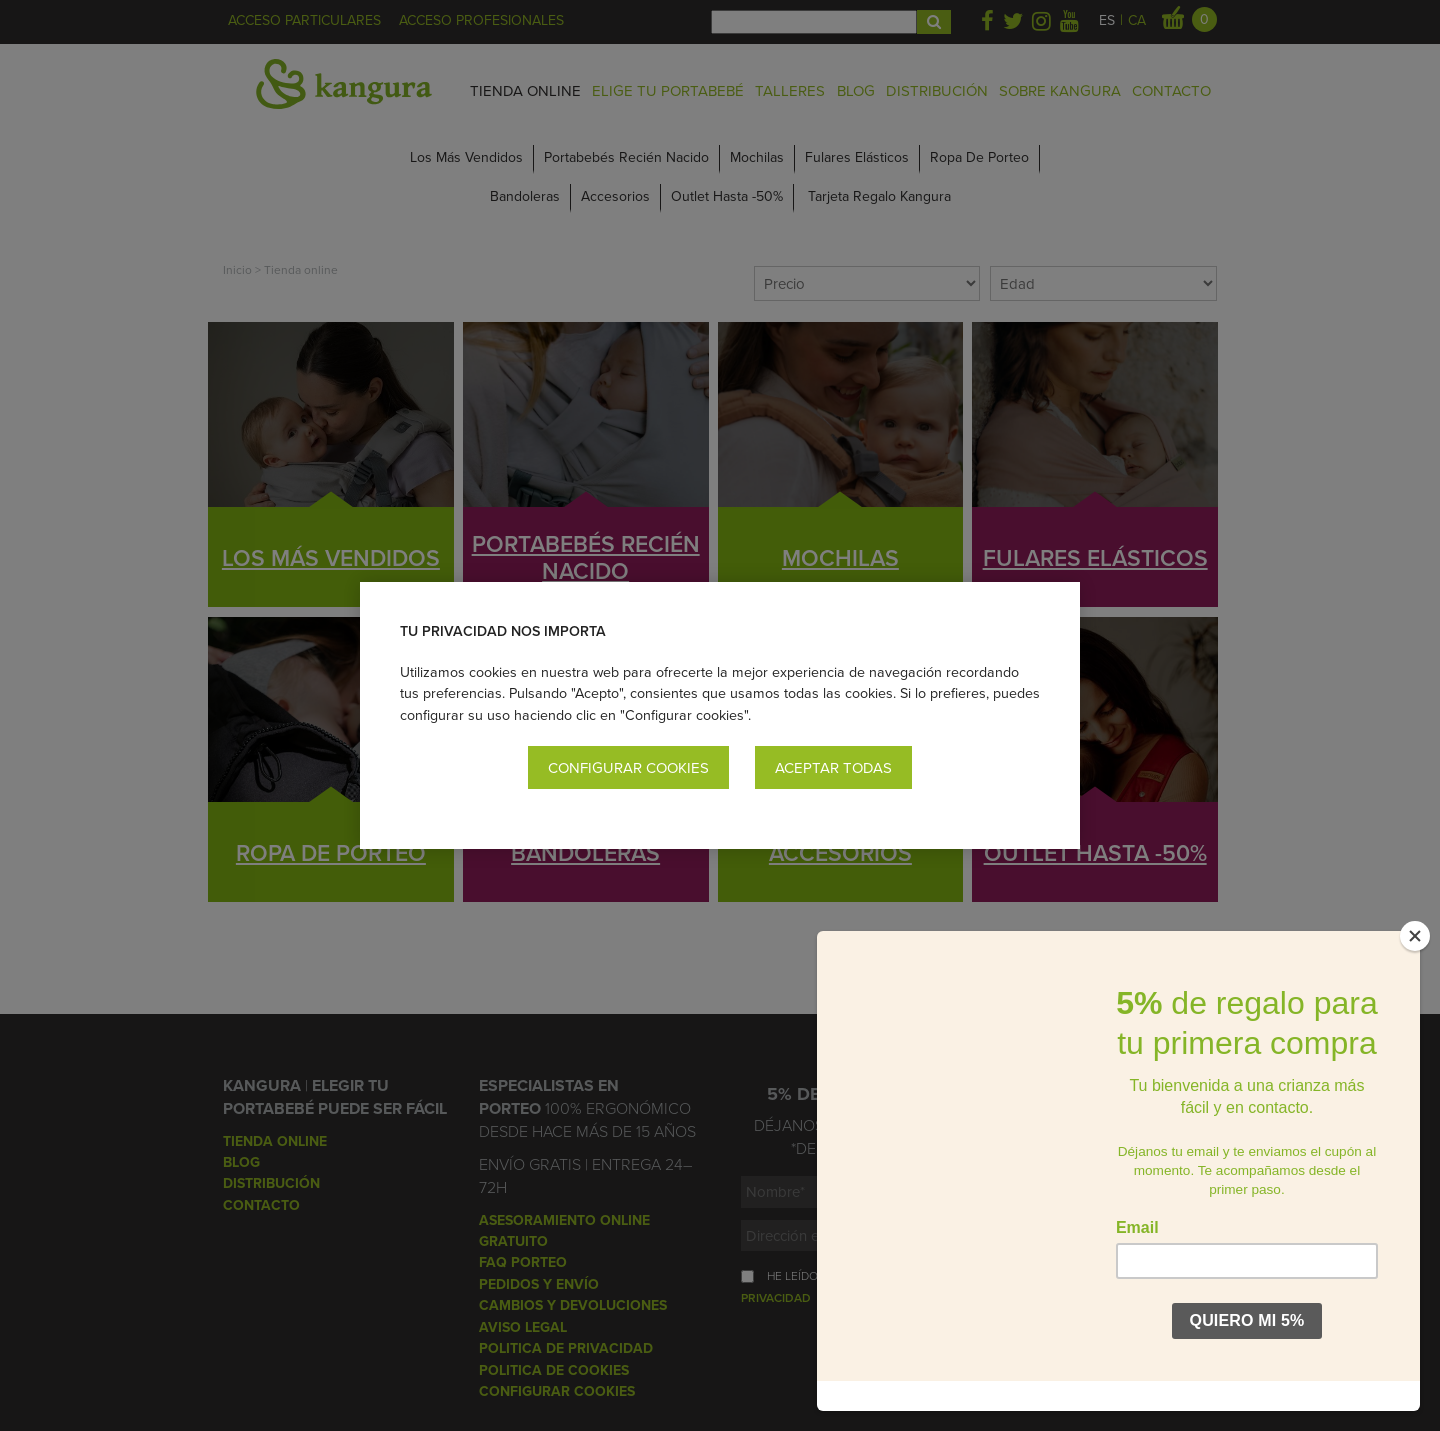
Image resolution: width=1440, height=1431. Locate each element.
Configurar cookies (628, 767)
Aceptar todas (833, 767)
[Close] (1415, 966)
